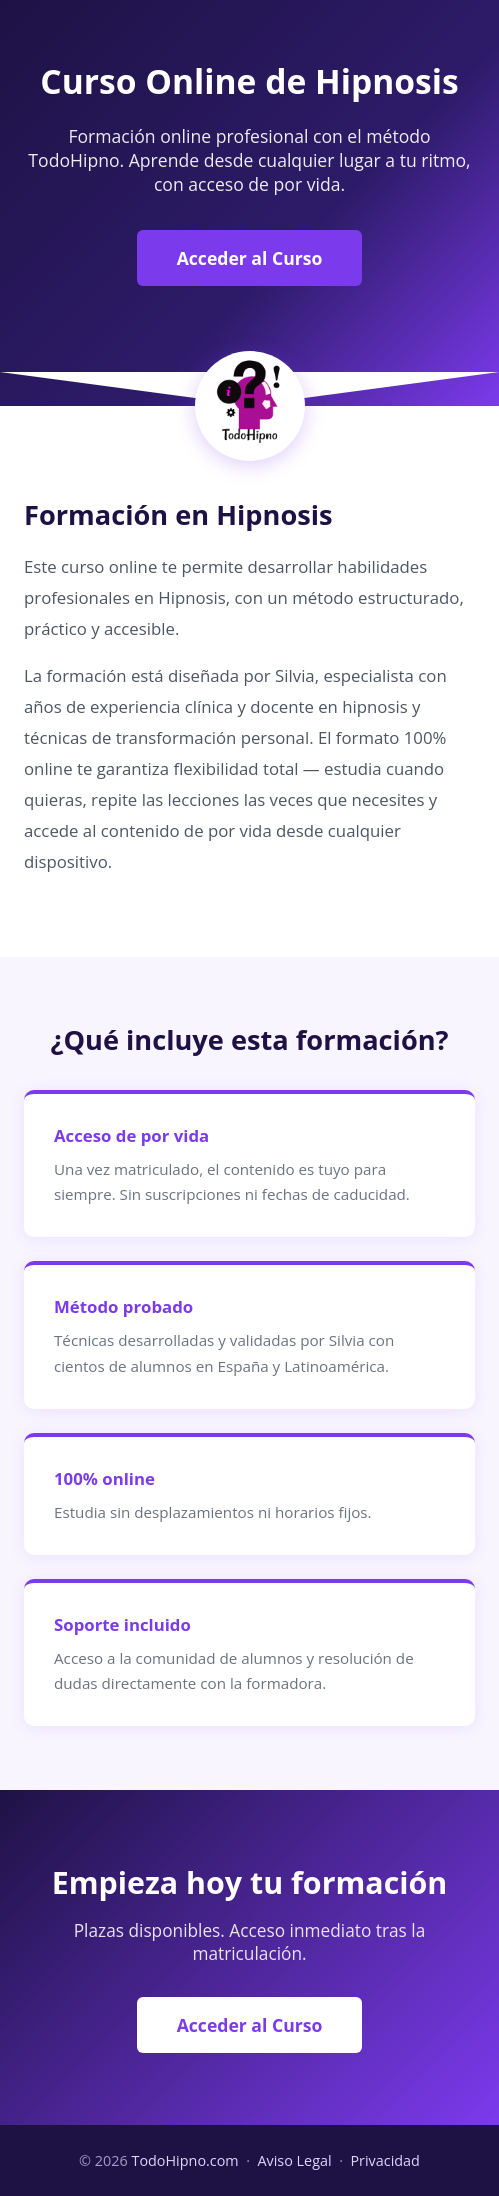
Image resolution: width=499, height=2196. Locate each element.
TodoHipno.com (184, 2160)
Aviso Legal (294, 2160)
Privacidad (385, 2160)
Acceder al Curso (250, 258)
